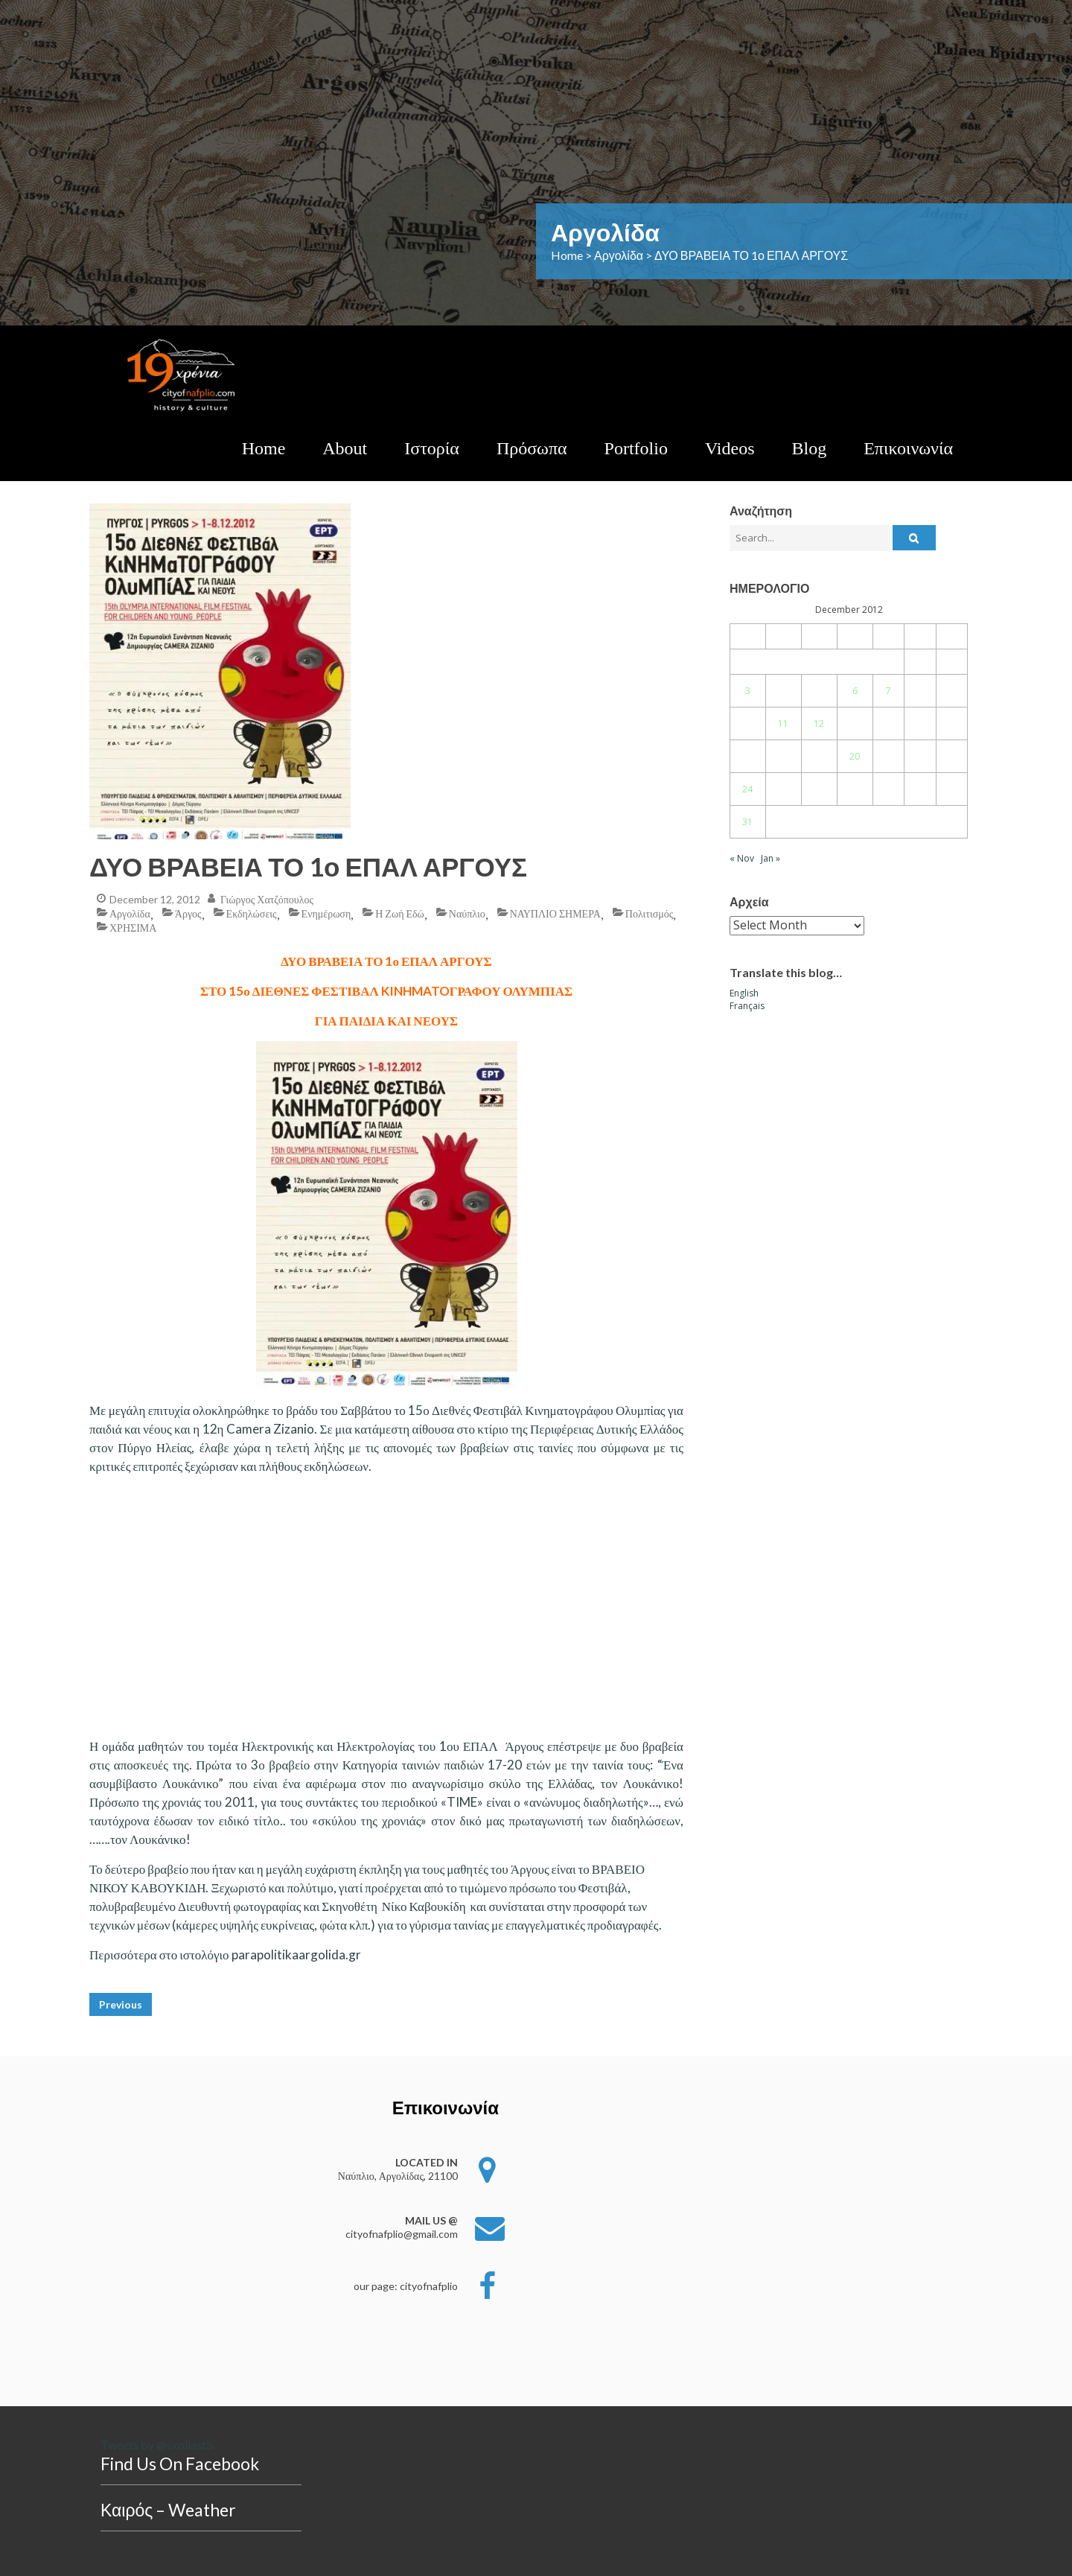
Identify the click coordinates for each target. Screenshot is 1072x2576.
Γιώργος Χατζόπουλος (266, 899)
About (344, 448)
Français (747, 1005)
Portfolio (636, 448)
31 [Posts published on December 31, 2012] (747, 821)
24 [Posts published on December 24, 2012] (747, 789)
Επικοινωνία (908, 448)
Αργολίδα (129, 913)
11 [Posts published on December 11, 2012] (783, 723)
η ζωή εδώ (399, 913)
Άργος (188, 913)
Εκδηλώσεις (251, 913)
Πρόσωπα (532, 448)
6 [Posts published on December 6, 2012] (855, 690)
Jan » (770, 858)
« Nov (742, 858)
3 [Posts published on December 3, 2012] (747, 690)
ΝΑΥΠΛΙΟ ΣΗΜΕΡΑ (555, 913)
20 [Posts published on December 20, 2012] (854, 756)
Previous (120, 2004)
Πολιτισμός (649, 913)
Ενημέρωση (326, 913)
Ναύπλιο (467, 913)
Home (264, 448)
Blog (809, 448)
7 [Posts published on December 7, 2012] (888, 690)
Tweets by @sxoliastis (157, 2444)
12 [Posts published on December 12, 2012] (819, 723)
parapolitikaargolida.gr (296, 1954)
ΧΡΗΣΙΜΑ (132, 927)
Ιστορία (431, 448)
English (744, 993)
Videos (730, 448)
